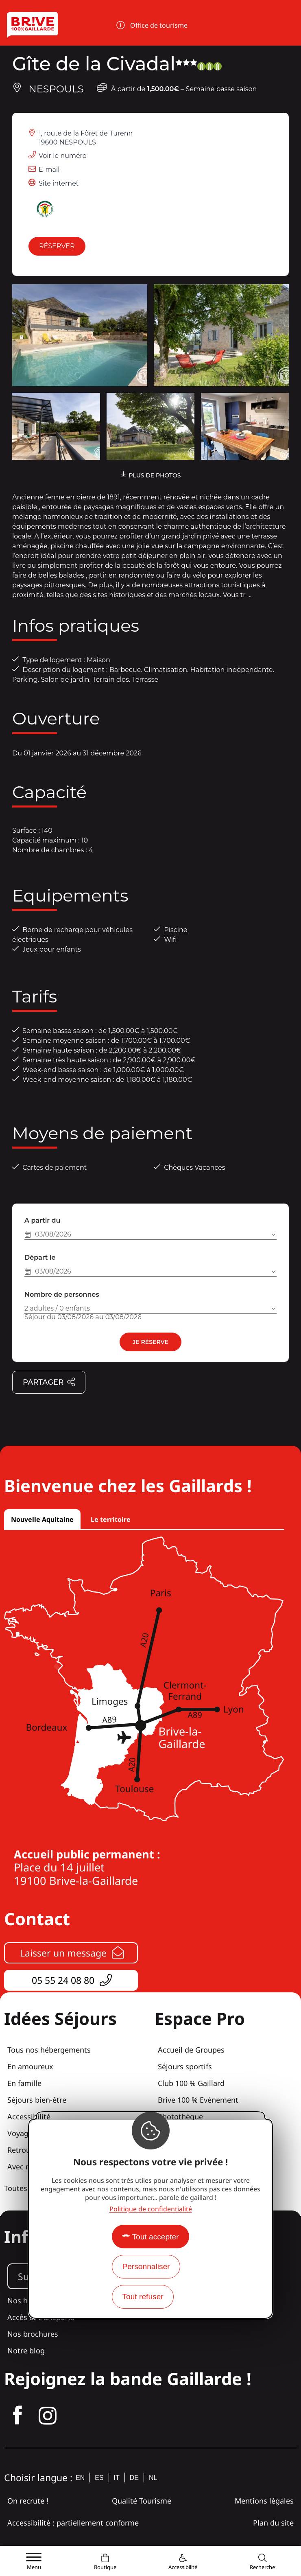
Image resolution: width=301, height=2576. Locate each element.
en (80, 2477)
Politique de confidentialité (150, 2208)
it (117, 2477)
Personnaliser (146, 2266)
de (134, 2477)
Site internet (59, 183)
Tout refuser (142, 2296)
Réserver (57, 246)
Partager (49, 1383)
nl (153, 2477)
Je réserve (150, 1342)
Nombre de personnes (61, 1294)
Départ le (39, 1257)
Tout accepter (155, 2236)
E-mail (49, 169)
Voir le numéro (63, 156)
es (99, 2477)
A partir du (42, 1220)
